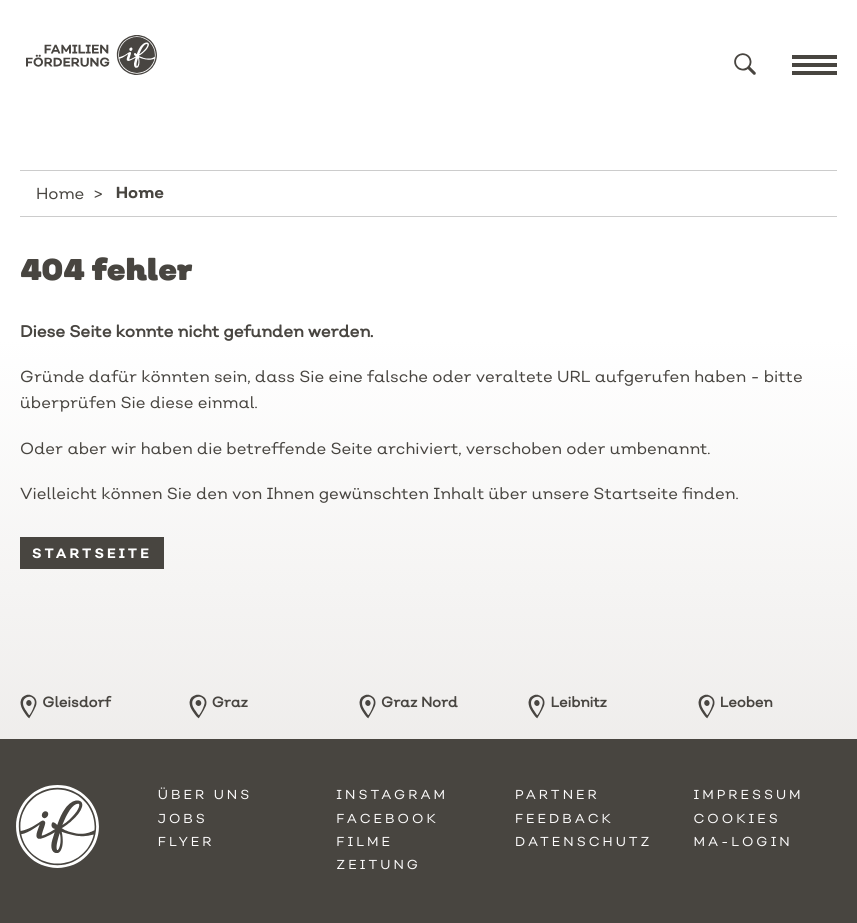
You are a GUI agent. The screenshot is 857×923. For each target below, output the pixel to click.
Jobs (183, 819)
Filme (364, 842)
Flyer (186, 842)
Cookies (736, 819)
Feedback (564, 819)
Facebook (387, 819)
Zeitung (378, 865)
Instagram (392, 795)
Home (60, 193)
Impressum (748, 795)
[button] (745, 64)
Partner (557, 795)
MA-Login (742, 842)
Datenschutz (584, 842)
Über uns (205, 795)
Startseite (92, 553)
